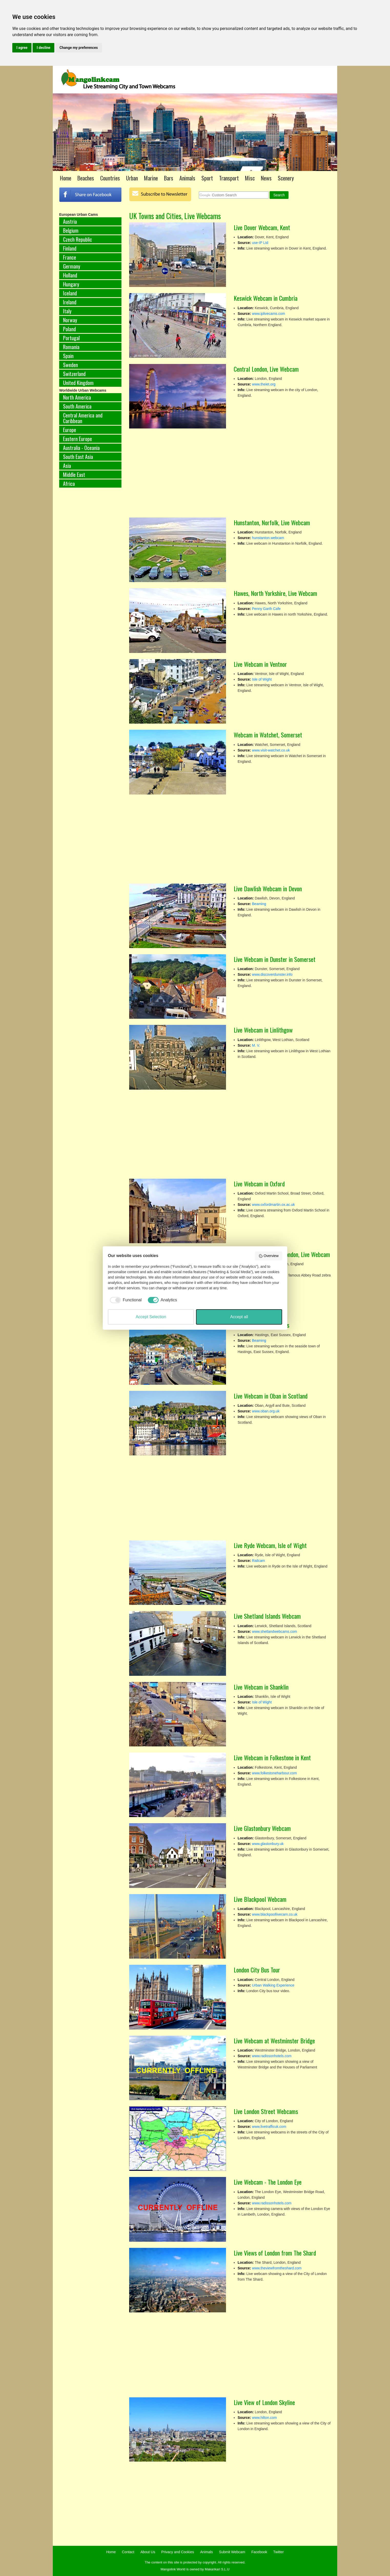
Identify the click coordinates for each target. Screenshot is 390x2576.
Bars (168, 178)
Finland (69, 248)
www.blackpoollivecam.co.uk (274, 1914)
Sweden (70, 365)
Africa (69, 483)
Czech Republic (77, 239)
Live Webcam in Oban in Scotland (270, 1395)
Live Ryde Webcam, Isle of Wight (270, 1545)
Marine (151, 178)
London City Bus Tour (257, 1969)
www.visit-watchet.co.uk (271, 750)
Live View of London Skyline (264, 2402)
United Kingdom (78, 383)
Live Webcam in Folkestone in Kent (272, 1757)
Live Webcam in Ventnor (260, 664)
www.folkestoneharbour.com (274, 1773)
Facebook (259, 2552)
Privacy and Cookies (177, 2552)
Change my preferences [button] (78, 48)
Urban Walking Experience (273, 1985)
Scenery (286, 178)
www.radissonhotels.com (271, 2056)
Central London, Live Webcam (266, 368)
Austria (70, 221)
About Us (147, 2552)
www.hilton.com (264, 2418)
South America (77, 406)
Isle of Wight (262, 679)
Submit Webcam (232, 2552)
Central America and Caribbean (82, 418)
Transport (229, 178)
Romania (71, 347)
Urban (132, 178)
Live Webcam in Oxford (259, 1183)
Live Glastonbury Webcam (262, 1828)
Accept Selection (151, 1317)
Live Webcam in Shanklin (261, 1686)
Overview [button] (269, 1256)
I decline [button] (43, 48)
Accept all (239, 1317)
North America (77, 397)
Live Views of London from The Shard (275, 2252)
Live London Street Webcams (266, 2111)
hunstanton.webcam (268, 538)
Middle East (74, 474)
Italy (67, 311)
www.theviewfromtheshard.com (277, 2268)
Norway (70, 320)
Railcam (258, 1561)
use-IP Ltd (260, 243)
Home (65, 178)
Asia (67, 465)
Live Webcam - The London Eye (268, 2181)
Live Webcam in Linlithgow (263, 1029)
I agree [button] (21, 48)
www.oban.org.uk (265, 1411)
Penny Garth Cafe (266, 609)
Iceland (70, 293)
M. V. (256, 1045)
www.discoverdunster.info (272, 974)
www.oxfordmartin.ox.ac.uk (273, 1205)
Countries (110, 178)
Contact (128, 2552)
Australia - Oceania (81, 448)
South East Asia (78, 456)
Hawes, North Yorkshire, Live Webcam (275, 593)
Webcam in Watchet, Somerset (268, 734)
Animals (187, 178)
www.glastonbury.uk (267, 1844)
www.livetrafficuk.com (269, 2126)
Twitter (278, 2552)
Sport (207, 178)
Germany (71, 266)
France (69, 257)
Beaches (85, 178)
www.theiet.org (263, 384)
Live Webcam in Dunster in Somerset (274, 959)
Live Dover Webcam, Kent (262, 227)
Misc (250, 178)
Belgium (70, 230)
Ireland (69, 302)
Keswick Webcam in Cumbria (265, 298)
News (266, 178)
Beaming (259, 904)
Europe (69, 430)
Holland (70, 275)
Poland (69, 329)
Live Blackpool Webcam (260, 1899)
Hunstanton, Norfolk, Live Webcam (272, 522)
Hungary (71, 284)
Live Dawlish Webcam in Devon (268, 888)
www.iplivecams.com (268, 314)
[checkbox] (125, 1300)
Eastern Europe (77, 439)
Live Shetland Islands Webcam (267, 1615)
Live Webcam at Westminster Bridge (274, 2040)
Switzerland (74, 374)
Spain (68, 356)
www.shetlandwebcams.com (274, 1631)
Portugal (71, 338)
